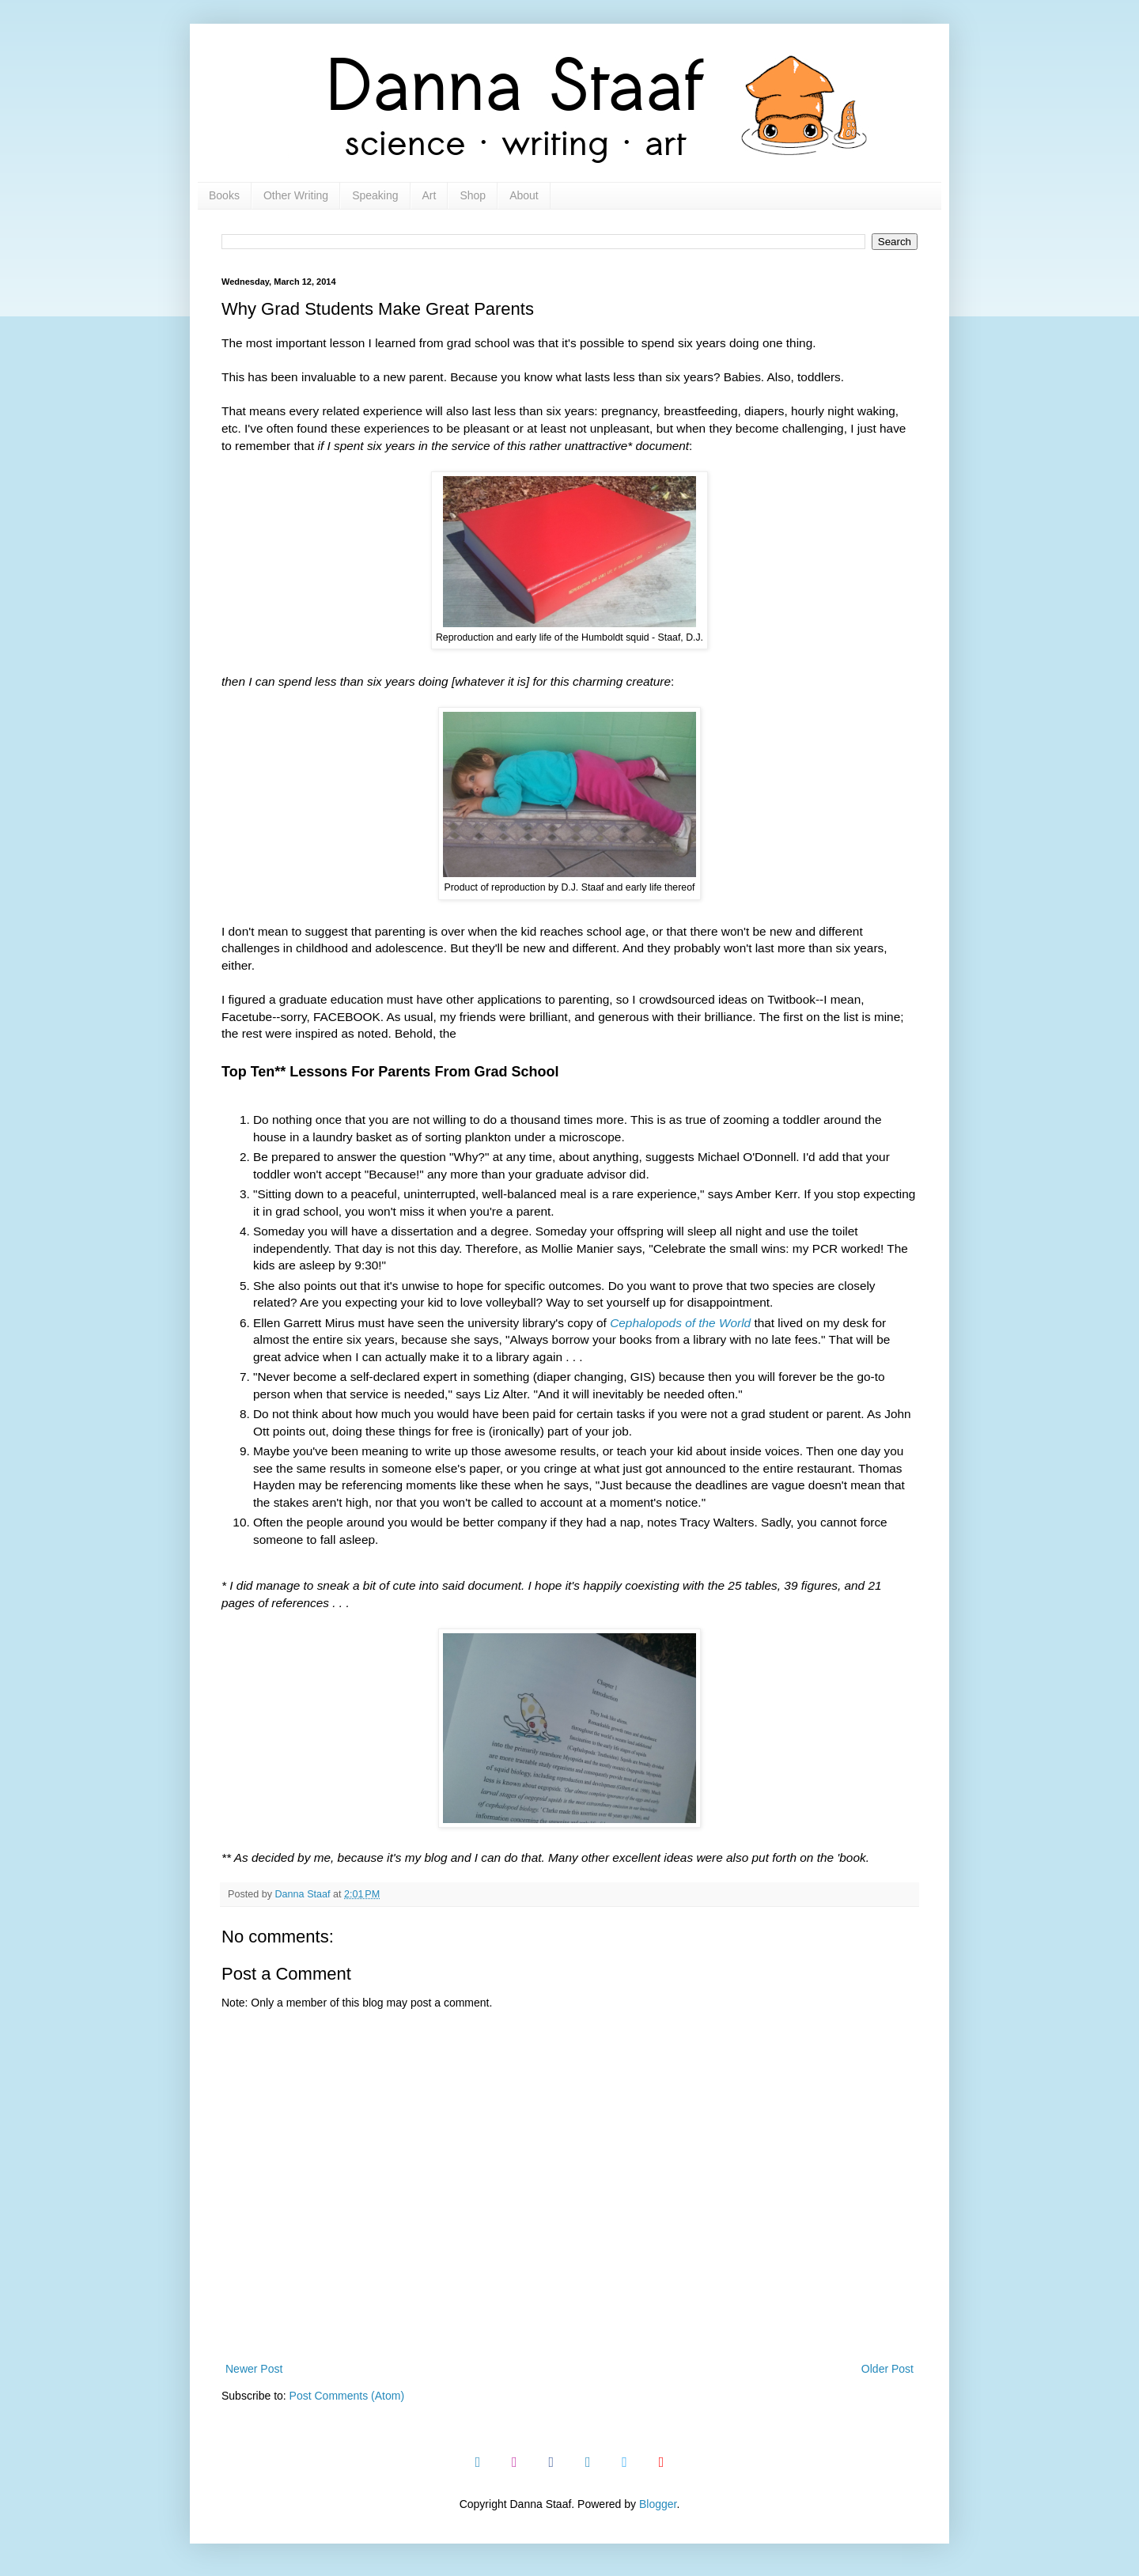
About (524, 195)
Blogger (657, 2504)
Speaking (375, 195)
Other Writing (295, 195)
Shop (473, 195)
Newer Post (253, 2368)
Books (224, 195)
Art (429, 195)
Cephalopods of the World (680, 1323)
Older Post (887, 2368)
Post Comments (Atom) (346, 2395)
